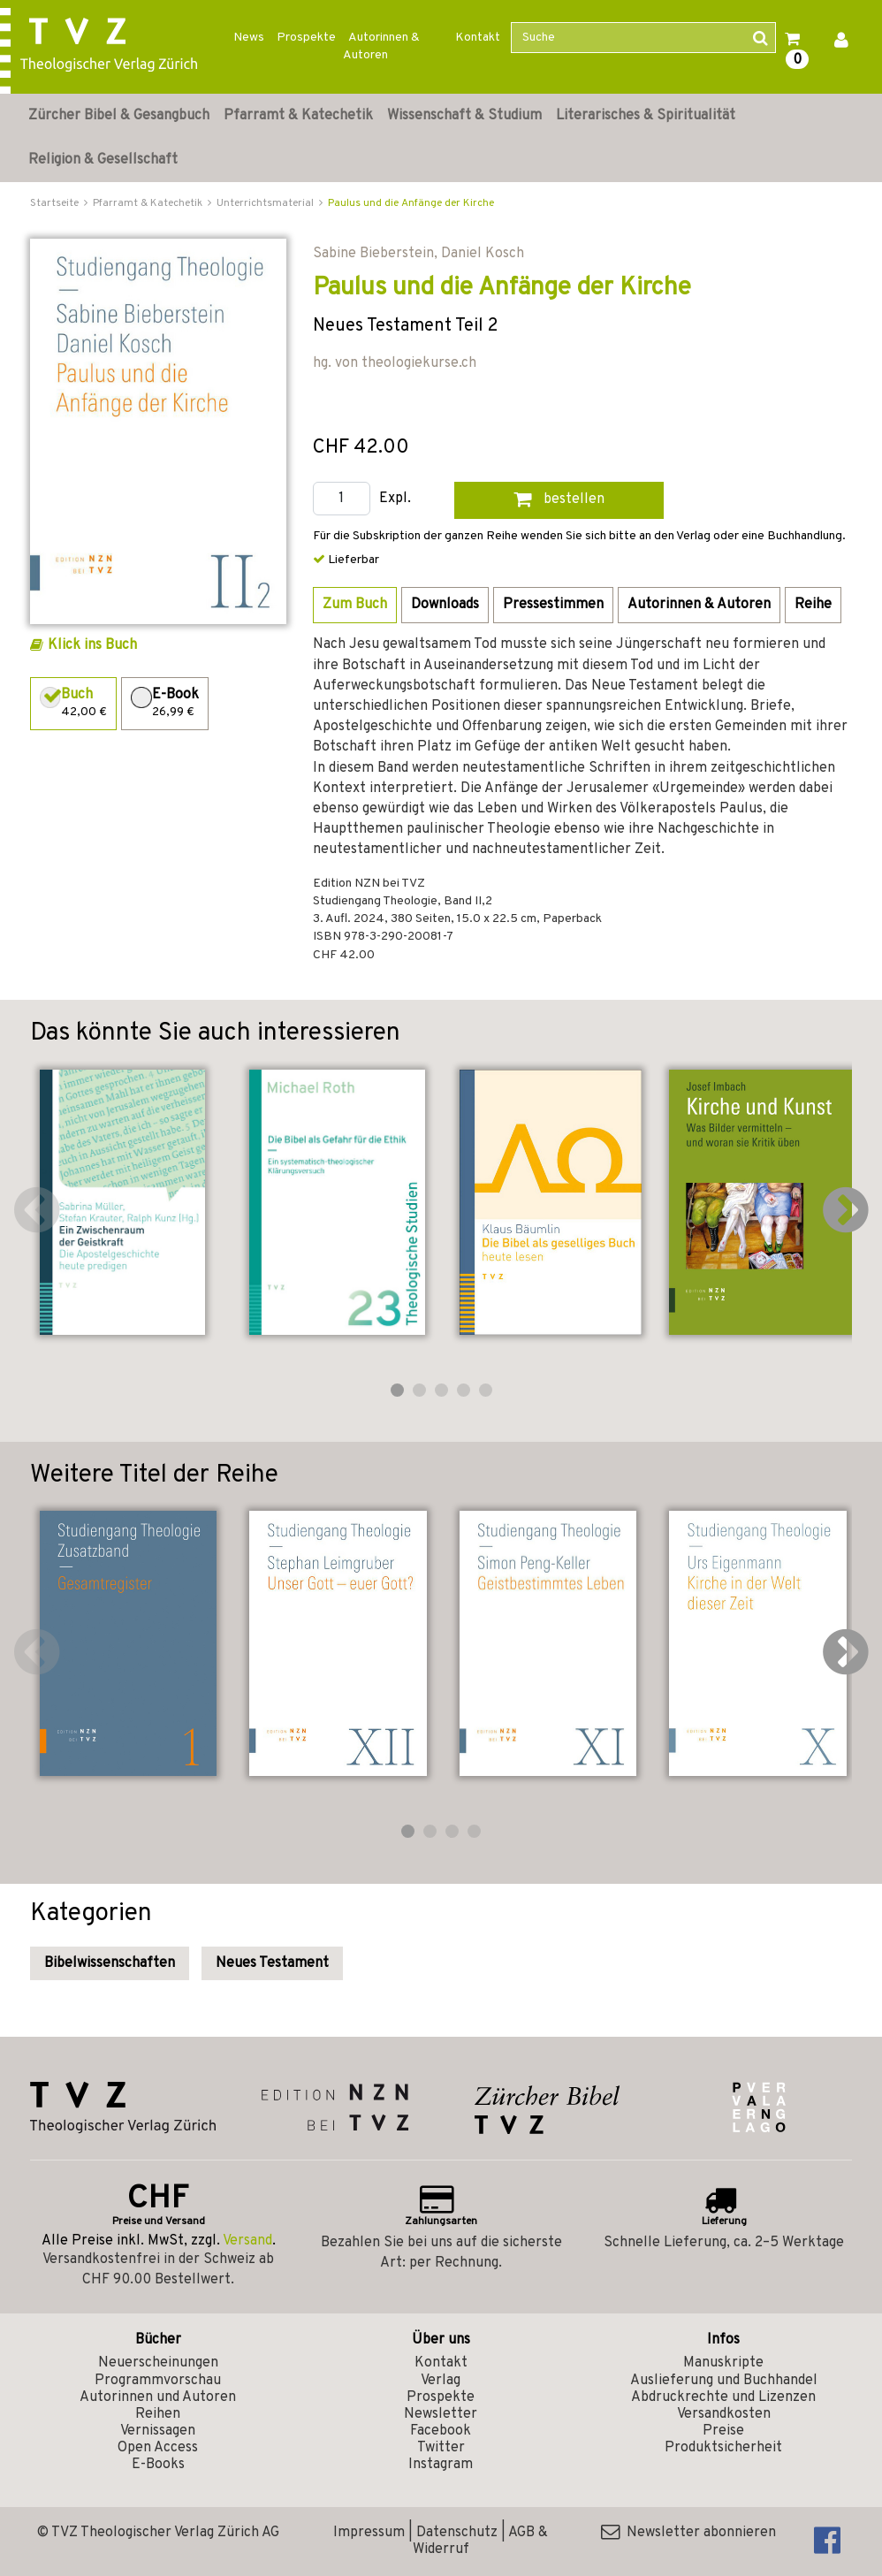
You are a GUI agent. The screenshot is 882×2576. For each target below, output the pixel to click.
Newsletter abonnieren (688, 2533)
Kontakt (477, 37)
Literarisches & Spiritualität (645, 116)
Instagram (440, 2464)
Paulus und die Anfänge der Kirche (411, 203)
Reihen (157, 2414)
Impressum (369, 2533)
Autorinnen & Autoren (381, 46)
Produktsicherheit (723, 2448)
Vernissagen (157, 2431)
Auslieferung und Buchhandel (723, 2380)
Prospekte (306, 37)
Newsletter (440, 2414)
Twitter (441, 2448)
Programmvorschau (158, 2380)
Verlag (440, 2380)
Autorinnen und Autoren (158, 2397)
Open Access (158, 2448)
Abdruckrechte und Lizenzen (723, 2397)
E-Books (158, 2464)
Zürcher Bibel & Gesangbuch (118, 116)
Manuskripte (723, 2363)
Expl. (395, 499)
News (248, 37)
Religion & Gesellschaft (103, 160)
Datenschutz (457, 2533)
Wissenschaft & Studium (464, 116)
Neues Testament (272, 1963)
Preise (723, 2431)
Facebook (440, 2431)
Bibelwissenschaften (109, 1963)
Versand (247, 2241)
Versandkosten (724, 2414)
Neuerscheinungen (158, 2363)
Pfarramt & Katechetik (298, 116)
